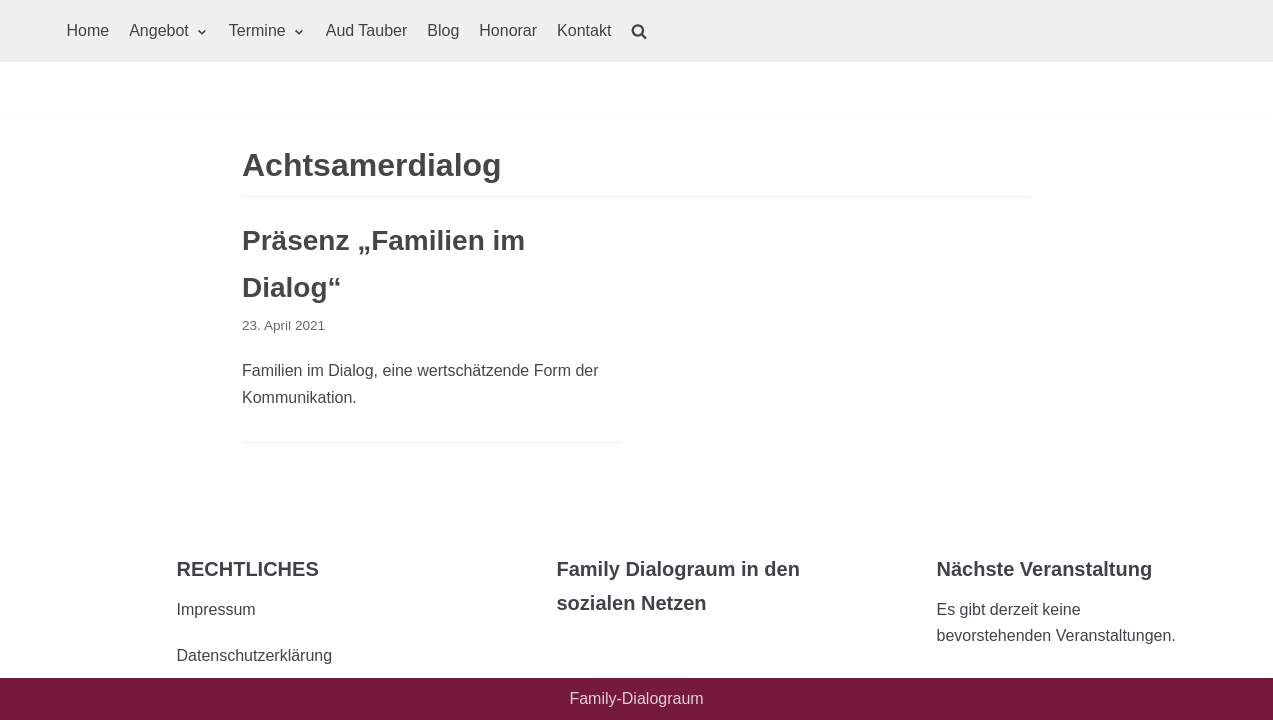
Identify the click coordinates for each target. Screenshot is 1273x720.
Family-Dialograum (636, 698)
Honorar (508, 30)
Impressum (216, 609)
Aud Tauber (367, 30)
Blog (443, 30)
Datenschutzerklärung (255, 655)
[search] (639, 31)
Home (88, 30)
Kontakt (584, 30)
